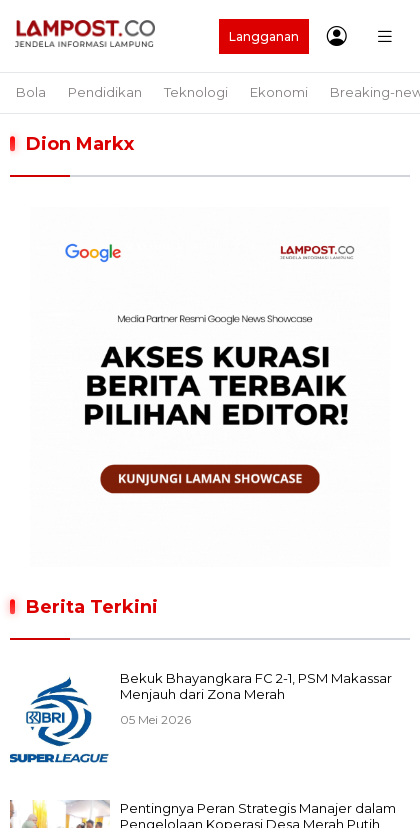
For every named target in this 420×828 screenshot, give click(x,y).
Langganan (264, 36)
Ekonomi (279, 92)
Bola (31, 92)
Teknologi (196, 92)
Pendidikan (105, 92)
